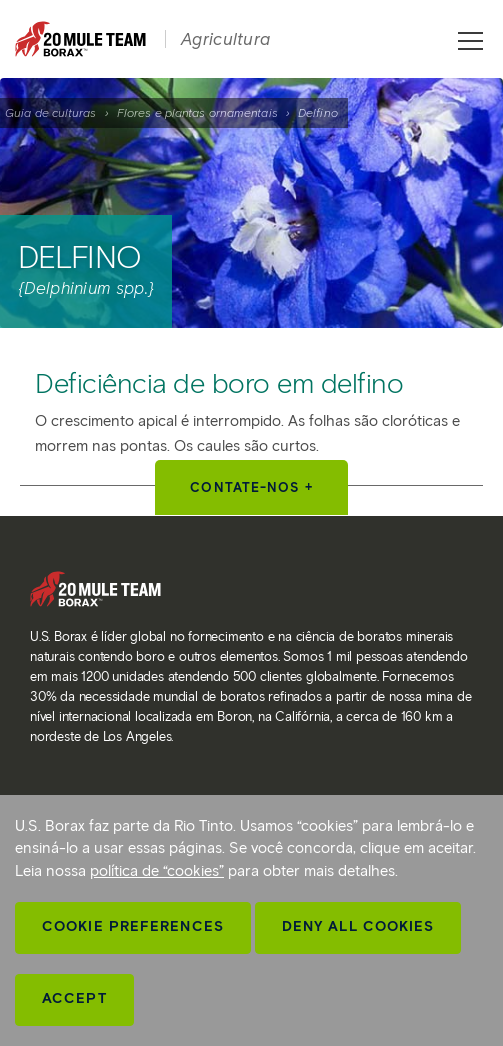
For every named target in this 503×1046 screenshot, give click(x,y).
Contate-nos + (251, 487)
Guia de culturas (51, 112)
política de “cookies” (157, 871)
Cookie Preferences (133, 926)
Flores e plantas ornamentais (197, 112)
